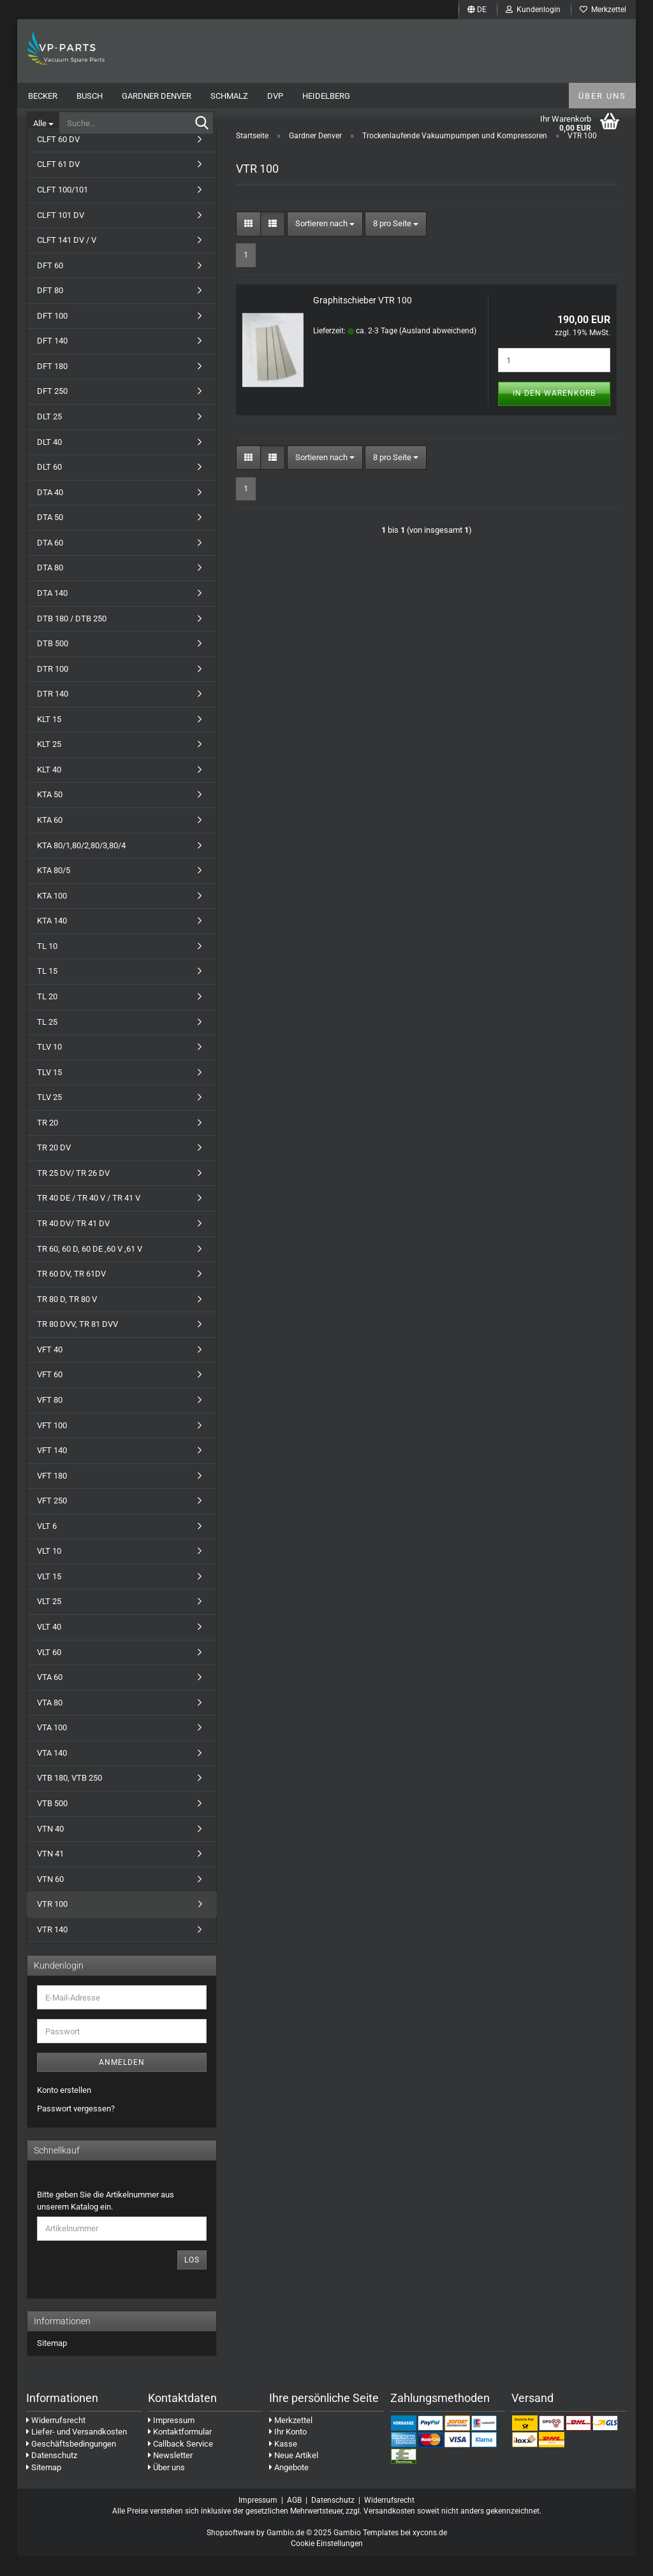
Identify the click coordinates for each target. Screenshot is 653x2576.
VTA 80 (49, 1722)
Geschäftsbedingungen (71, 2463)
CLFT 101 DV (60, 235)
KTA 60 (49, 839)
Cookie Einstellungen (327, 2563)
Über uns (602, 96)
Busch (90, 96)
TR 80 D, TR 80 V (67, 1319)
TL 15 (47, 991)
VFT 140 (52, 1470)
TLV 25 (49, 1117)
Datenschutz (51, 2475)
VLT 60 (49, 1672)
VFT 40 (49, 1369)
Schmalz (229, 96)
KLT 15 (49, 739)
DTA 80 (50, 588)
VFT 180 (52, 1495)
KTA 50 (49, 815)
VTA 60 (49, 1697)
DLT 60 (49, 486)
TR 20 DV (54, 1168)
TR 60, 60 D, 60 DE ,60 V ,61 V (89, 1268)
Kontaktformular (180, 2451)
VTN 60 (50, 1899)
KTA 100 (52, 915)
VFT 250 (52, 1520)
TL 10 (47, 966)
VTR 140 (52, 1949)
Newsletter (170, 2475)
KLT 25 (49, 764)
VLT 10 (49, 1571)
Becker (42, 96)
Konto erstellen (64, 2110)
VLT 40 (49, 1646)
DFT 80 (50, 310)
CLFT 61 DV (58, 184)
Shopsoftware (230, 2552)
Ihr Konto (288, 2451)
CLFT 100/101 (62, 209)
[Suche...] (43, 123)
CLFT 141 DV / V (66, 259)
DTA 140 (52, 613)
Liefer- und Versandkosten (76, 2451)
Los (192, 2279)
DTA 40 (50, 512)
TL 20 (47, 1016)
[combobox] (325, 243)
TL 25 (47, 1041)
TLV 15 (49, 1092)
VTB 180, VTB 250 (69, 1798)
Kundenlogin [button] (533, 9)
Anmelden (122, 2082)
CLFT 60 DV (58, 159)
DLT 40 (49, 462)
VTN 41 (50, 1873)
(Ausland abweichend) (437, 351)
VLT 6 (47, 1546)
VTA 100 (52, 1747)
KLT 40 (49, 789)
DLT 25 (49, 436)
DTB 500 (52, 663)
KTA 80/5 (53, 890)
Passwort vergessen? (76, 2128)
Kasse (283, 2463)
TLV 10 (49, 1066)
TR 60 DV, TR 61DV (71, 1293)
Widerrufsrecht (55, 2440)
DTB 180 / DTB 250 (71, 638)
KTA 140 (52, 940)
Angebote (289, 2487)
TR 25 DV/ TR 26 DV (73, 1193)
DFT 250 (52, 411)
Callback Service (180, 2463)
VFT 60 (49, 1395)
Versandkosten (389, 2530)
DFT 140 (52, 361)
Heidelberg (326, 96)
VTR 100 (52, 1923)
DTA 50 (50, 537)
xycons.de (430, 2552)
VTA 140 (52, 1772)
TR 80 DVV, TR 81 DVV (77, 1344)
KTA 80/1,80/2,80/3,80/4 (81, 865)
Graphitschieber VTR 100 (362, 320)
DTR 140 (52, 713)
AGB (294, 2519)
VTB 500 (52, 1823)
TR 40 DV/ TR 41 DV (73, 1243)
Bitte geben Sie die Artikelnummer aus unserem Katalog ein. (105, 2221)
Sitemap (52, 2363)
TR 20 (47, 1142)
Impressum (171, 2440)
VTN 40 (50, 1848)
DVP (275, 96)
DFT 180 (52, 386)
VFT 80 (49, 1419)
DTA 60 (50, 562)
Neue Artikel (293, 2475)
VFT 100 (52, 1445)
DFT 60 (50, 285)
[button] (477, 9)
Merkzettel (603, 9)
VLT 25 (49, 1621)
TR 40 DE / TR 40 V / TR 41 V (88, 1218)
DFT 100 (52, 335)
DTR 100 (52, 688)
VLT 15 (49, 1596)
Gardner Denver (156, 96)
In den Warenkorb (554, 413)
